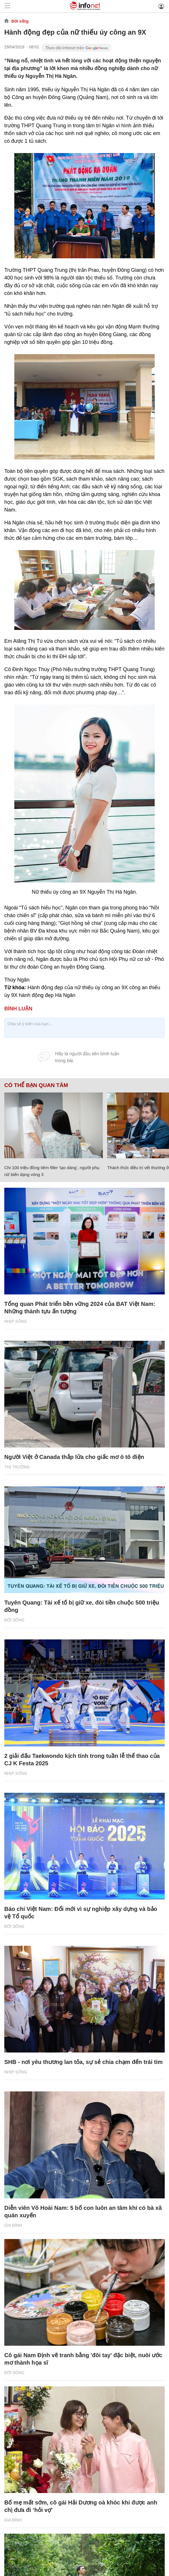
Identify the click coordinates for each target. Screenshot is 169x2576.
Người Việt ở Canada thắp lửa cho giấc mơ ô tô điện (74, 1457)
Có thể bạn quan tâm (36, 1085)
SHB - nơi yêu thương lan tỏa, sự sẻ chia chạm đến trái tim (83, 2062)
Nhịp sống (15, 1321)
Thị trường (17, 1467)
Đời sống (20, 21)
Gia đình (13, 2225)
